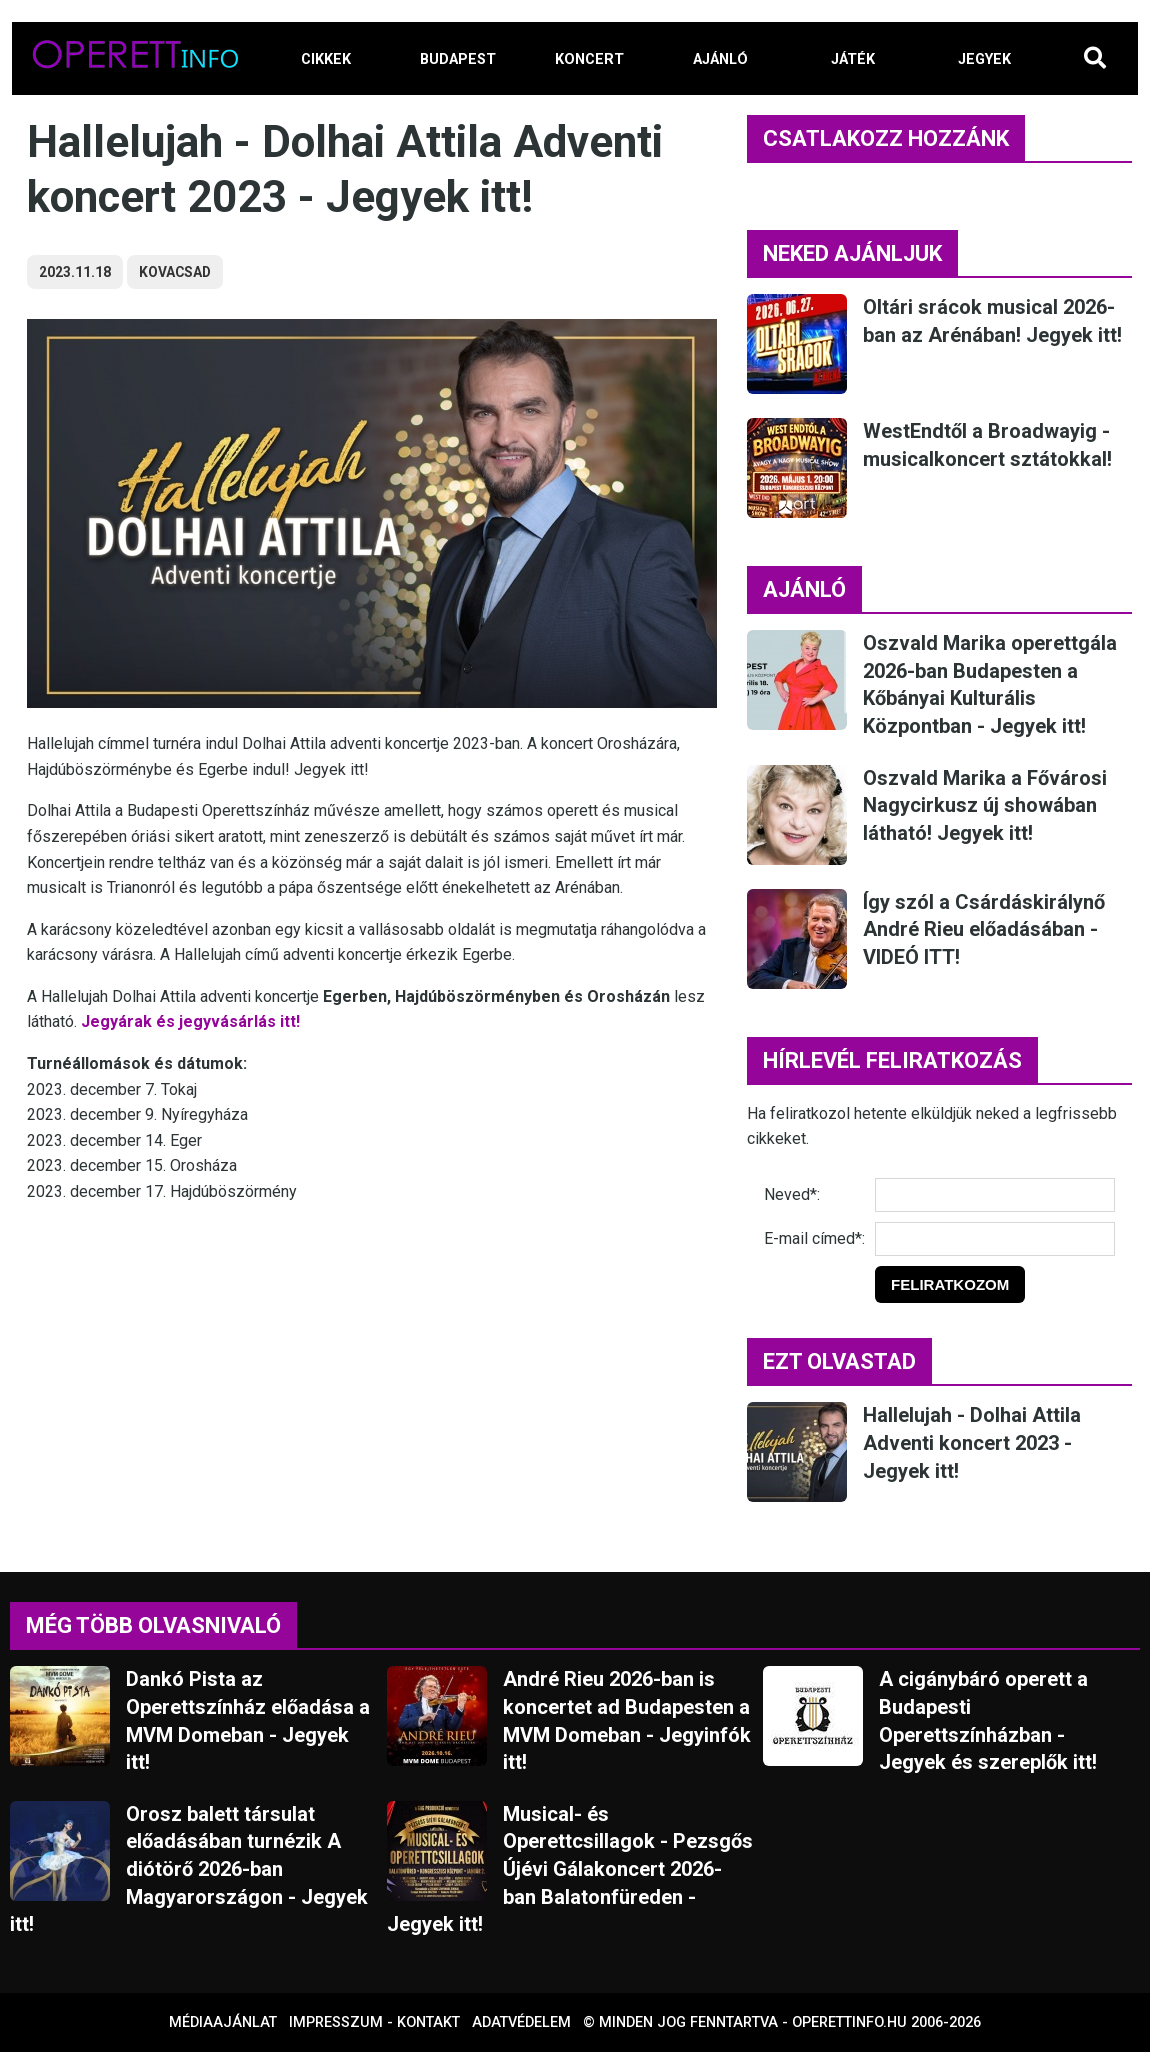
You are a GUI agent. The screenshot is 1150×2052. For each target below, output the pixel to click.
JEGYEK (984, 59)
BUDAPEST (458, 59)
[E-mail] (995, 1239)
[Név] (995, 1195)
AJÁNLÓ (720, 59)
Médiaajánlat (223, 2022)
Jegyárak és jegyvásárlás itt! (190, 1021)
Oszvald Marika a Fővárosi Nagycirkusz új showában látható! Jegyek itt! (985, 805)
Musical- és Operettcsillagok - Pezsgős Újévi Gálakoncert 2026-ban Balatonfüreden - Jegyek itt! (570, 1869)
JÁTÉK (853, 59)
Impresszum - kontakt (374, 2022)
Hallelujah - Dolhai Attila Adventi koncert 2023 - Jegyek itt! (972, 1442)
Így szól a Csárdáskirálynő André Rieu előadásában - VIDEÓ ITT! (984, 929)
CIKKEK (326, 59)
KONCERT (589, 59)
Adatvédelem (521, 2022)
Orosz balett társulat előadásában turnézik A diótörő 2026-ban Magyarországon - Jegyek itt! (189, 1869)
